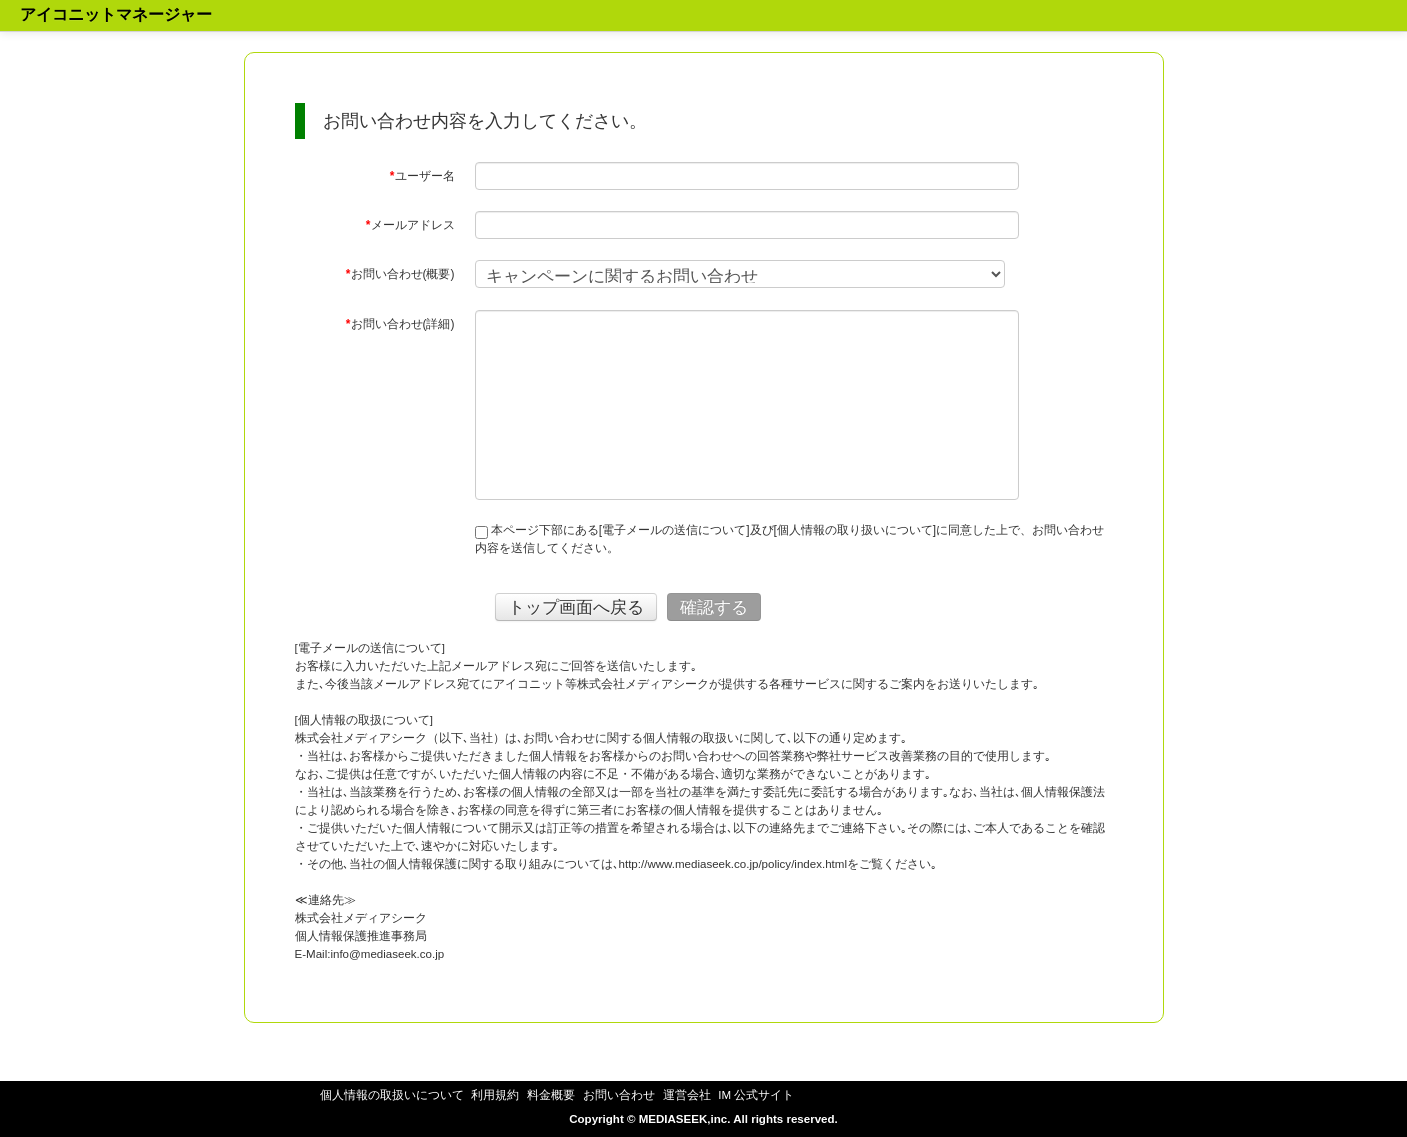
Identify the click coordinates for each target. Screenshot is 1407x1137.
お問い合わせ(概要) (400, 274)
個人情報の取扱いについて (392, 1095)
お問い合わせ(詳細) (400, 324)
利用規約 (495, 1095)
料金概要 (551, 1095)
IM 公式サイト (756, 1095)
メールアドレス (410, 225)
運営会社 (687, 1095)
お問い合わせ (619, 1095)
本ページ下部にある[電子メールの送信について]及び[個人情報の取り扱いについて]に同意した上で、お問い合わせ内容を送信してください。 (790, 539)
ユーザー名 (422, 176)
